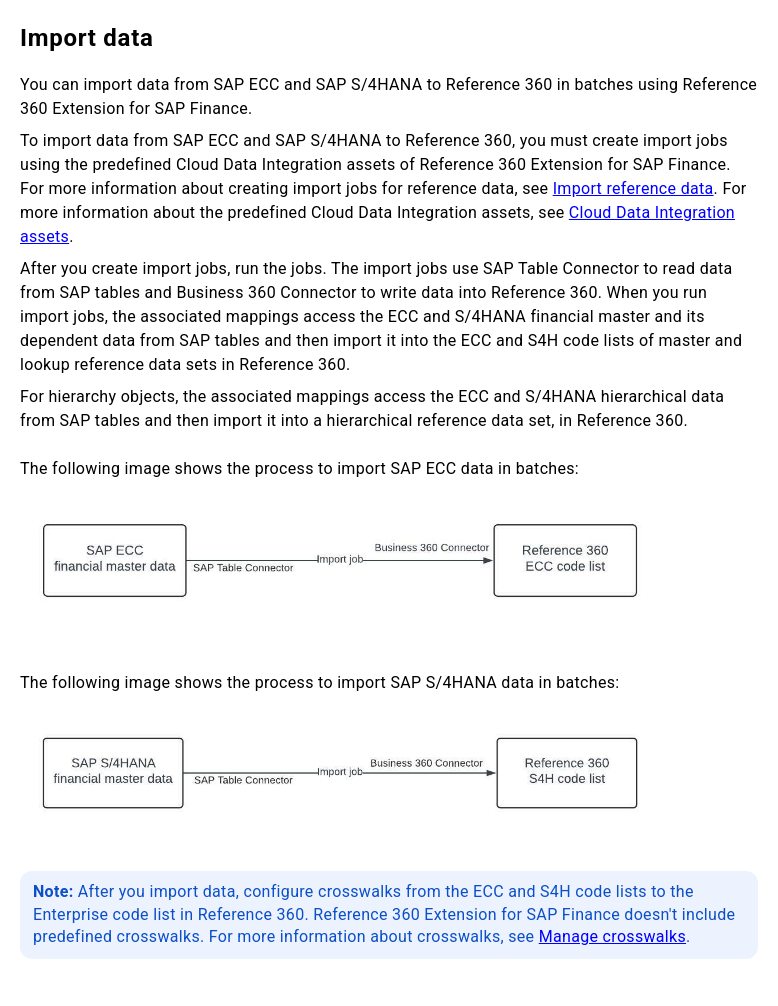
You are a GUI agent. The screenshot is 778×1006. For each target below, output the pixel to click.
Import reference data (633, 188)
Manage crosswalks (612, 936)
